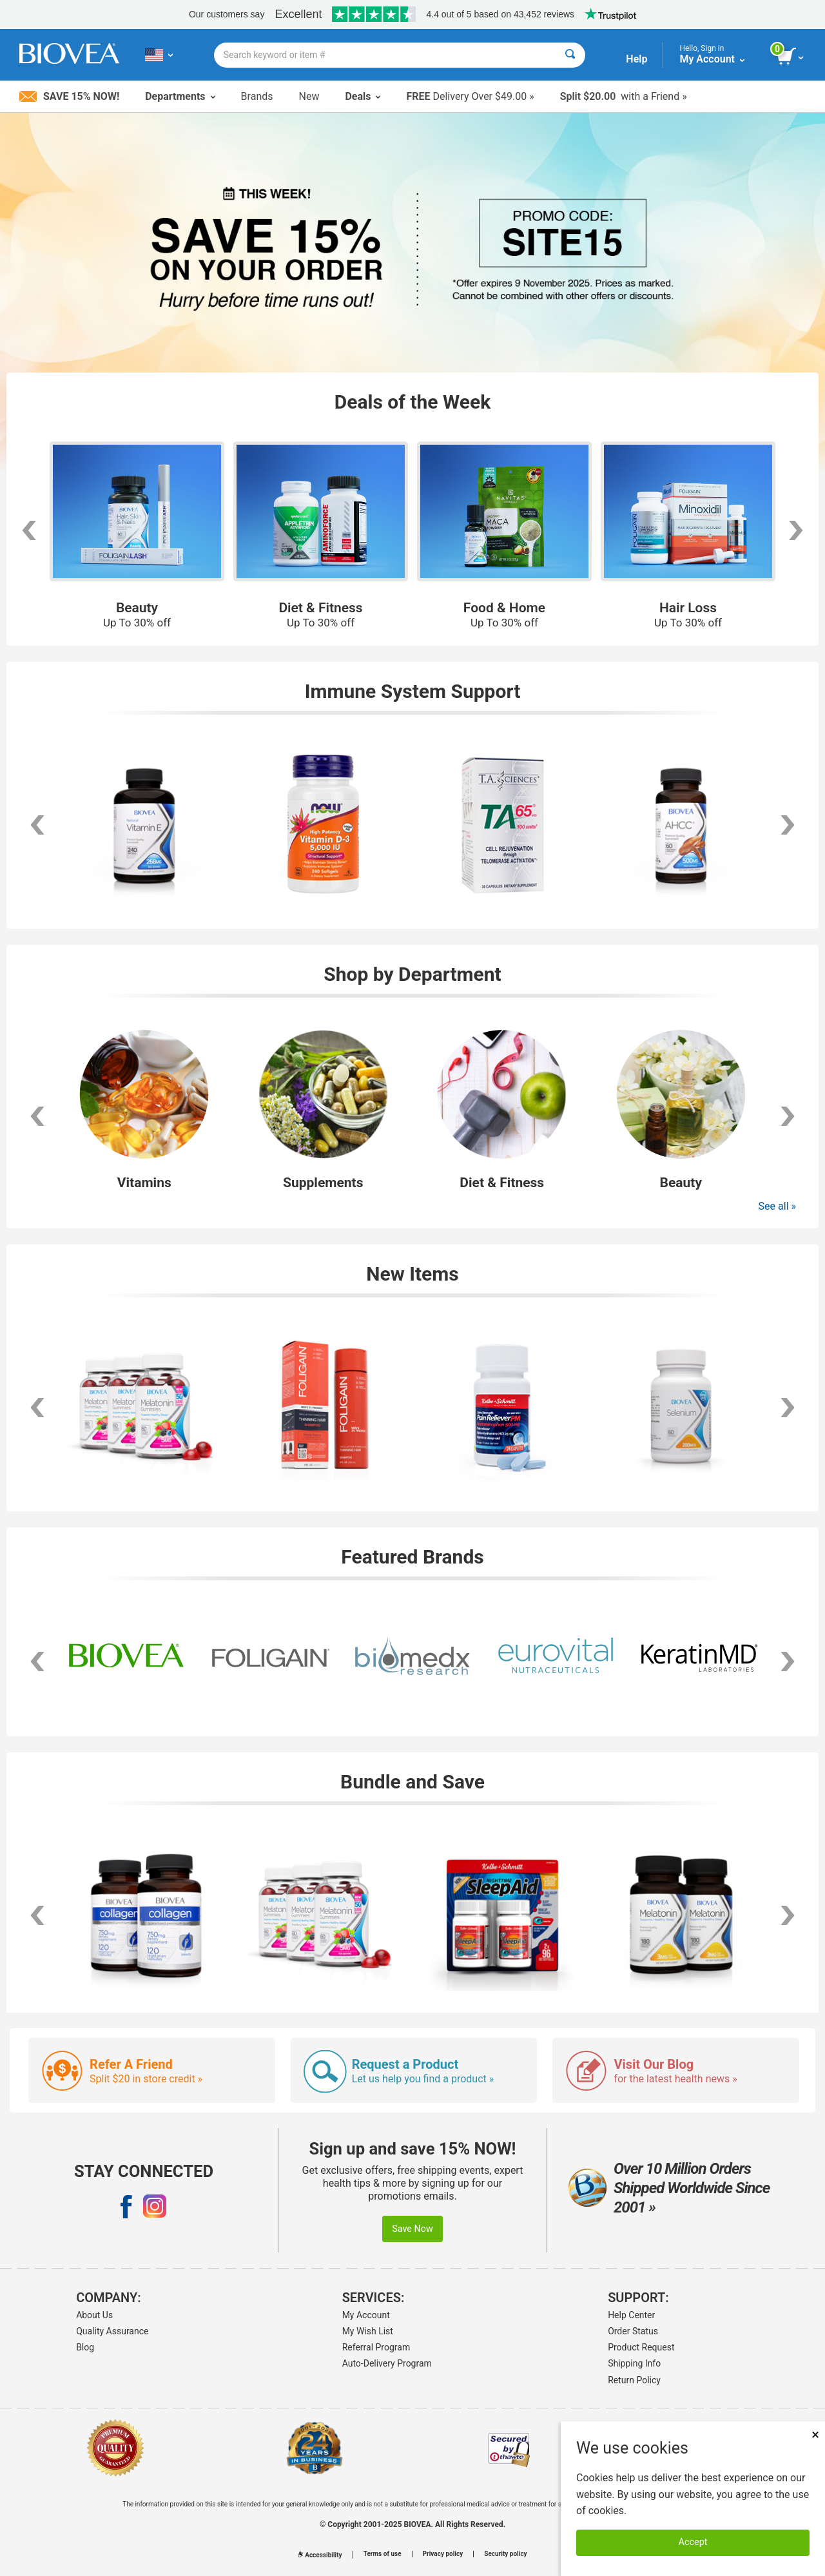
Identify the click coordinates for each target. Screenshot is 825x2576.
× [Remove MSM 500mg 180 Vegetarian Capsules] (815, 2434)
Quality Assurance (112, 2331)
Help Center (631, 2315)
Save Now (412, 2228)
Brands (257, 96)
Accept (693, 2542)
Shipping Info (634, 2363)
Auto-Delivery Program (387, 2363)
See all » (777, 1206)
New (309, 96)
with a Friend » (623, 96)
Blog (85, 2347)
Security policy (505, 2554)
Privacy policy (443, 2554)
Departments (180, 96)
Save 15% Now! (69, 96)
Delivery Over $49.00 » (470, 96)
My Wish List (367, 2331)
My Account (366, 2315)
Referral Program (376, 2347)
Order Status (633, 2331)
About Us (94, 2315)
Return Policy (634, 2380)
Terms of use (383, 2554)
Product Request (641, 2347)
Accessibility (320, 2555)
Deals (362, 96)
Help (636, 59)
